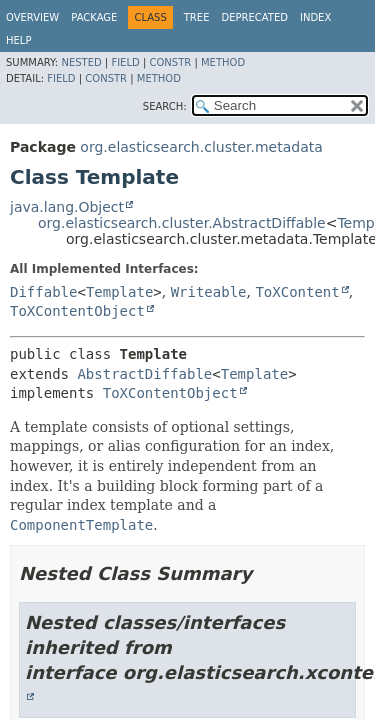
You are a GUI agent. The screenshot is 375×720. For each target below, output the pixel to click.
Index (315, 17)
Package (94, 17)
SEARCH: (165, 106)
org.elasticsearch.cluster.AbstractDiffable (182, 223)
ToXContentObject (77, 311)
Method (223, 62)
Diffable (43, 292)
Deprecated (254, 17)
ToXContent (297, 292)
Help (18, 40)
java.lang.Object (67, 207)
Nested (81, 62)
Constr (170, 62)
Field (125, 62)
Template (119, 292)
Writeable (209, 292)
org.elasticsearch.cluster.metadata (201, 147)
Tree (197, 17)
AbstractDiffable (144, 374)
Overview (32, 17)
